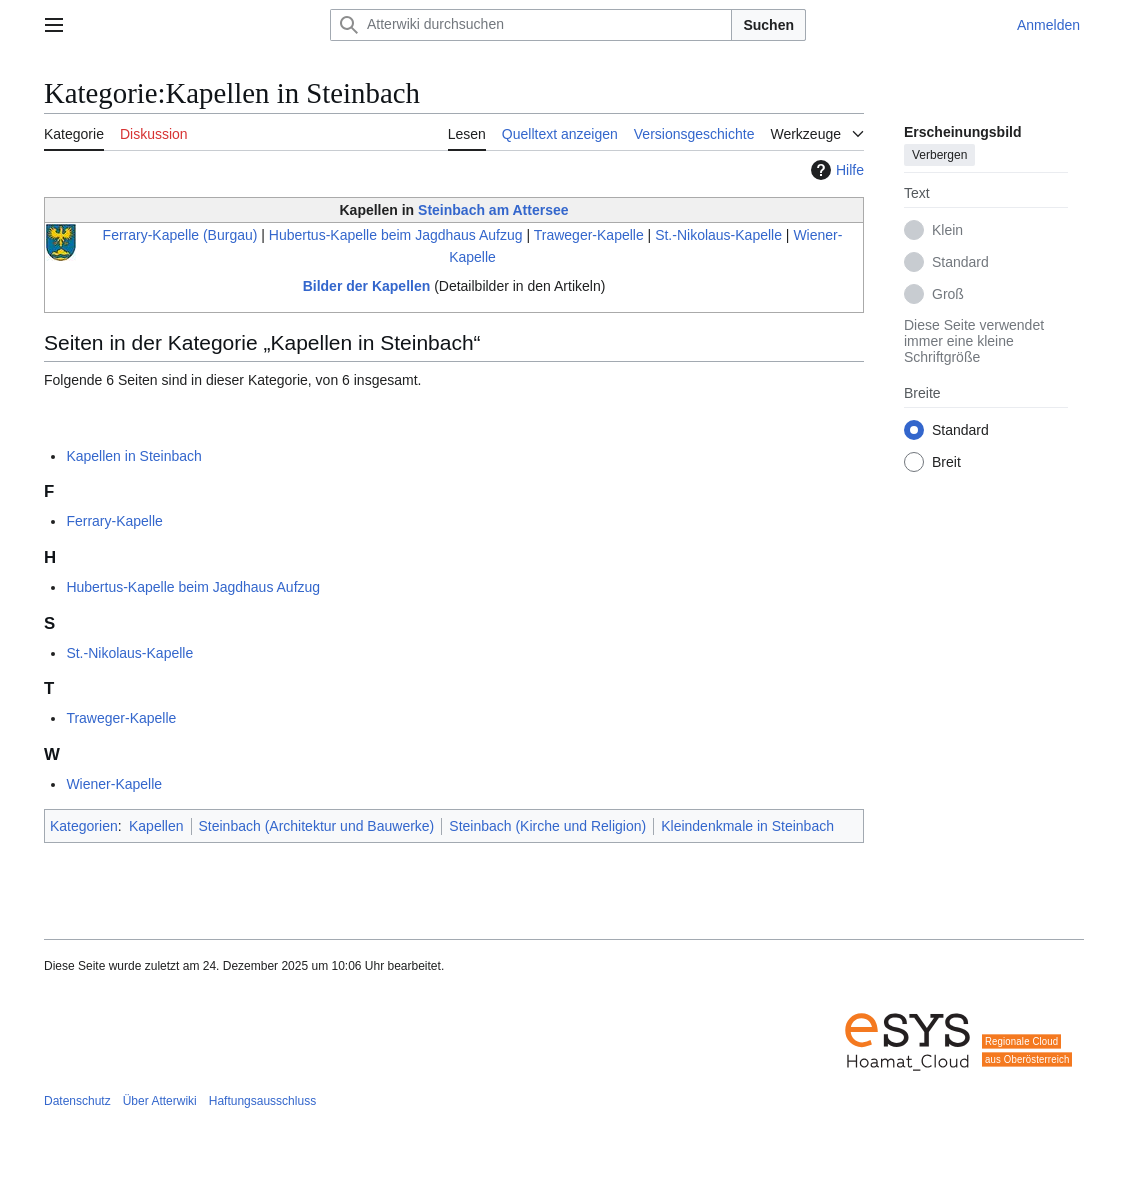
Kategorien (84, 826)
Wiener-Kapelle (114, 784)
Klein (947, 230)
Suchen (768, 25)
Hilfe (835, 170)
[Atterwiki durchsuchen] (531, 25)
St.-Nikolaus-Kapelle (718, 235)
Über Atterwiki (160, 1101)
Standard (960, 262)
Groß (948, 294)
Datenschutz (77, 1101)
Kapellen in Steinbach (133, 456)
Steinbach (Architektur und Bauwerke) (317, 826)
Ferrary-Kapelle (114, 521)
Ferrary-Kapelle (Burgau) (180, 235)
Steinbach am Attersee (493, 210)
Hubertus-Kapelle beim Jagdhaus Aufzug (396, 235)
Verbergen (939, 155)
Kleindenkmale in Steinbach (747, 826)
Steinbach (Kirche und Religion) (547, 826)
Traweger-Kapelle (589, 235)
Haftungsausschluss (262, 1101)
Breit (946, 462)
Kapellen (156, 826)
